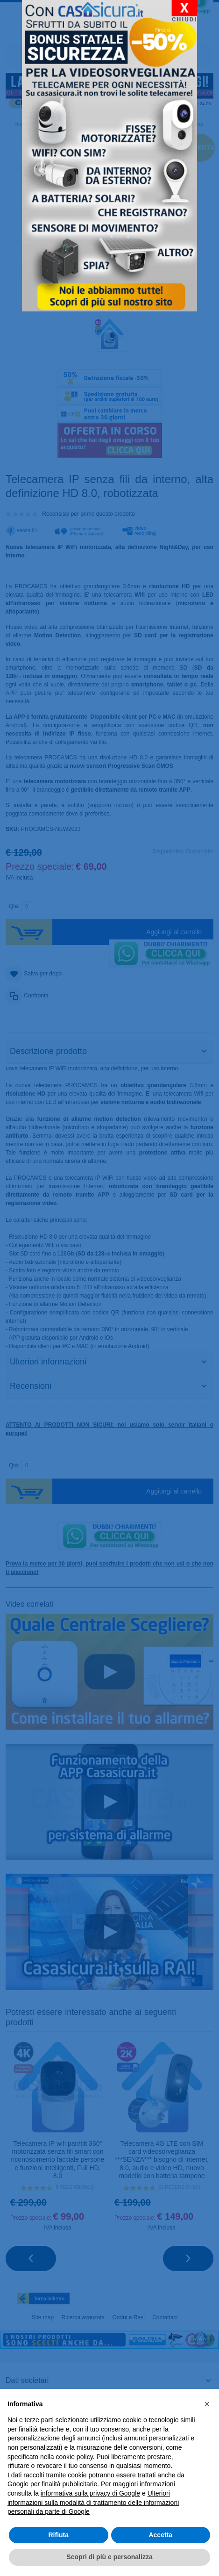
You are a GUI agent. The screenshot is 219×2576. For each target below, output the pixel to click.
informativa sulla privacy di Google (90, 2493)
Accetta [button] (160, 2535)
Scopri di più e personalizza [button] (109, 2557)
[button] (206, 2403)
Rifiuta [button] (58, 2535)
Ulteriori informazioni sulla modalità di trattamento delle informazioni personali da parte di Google (93, 2502)
